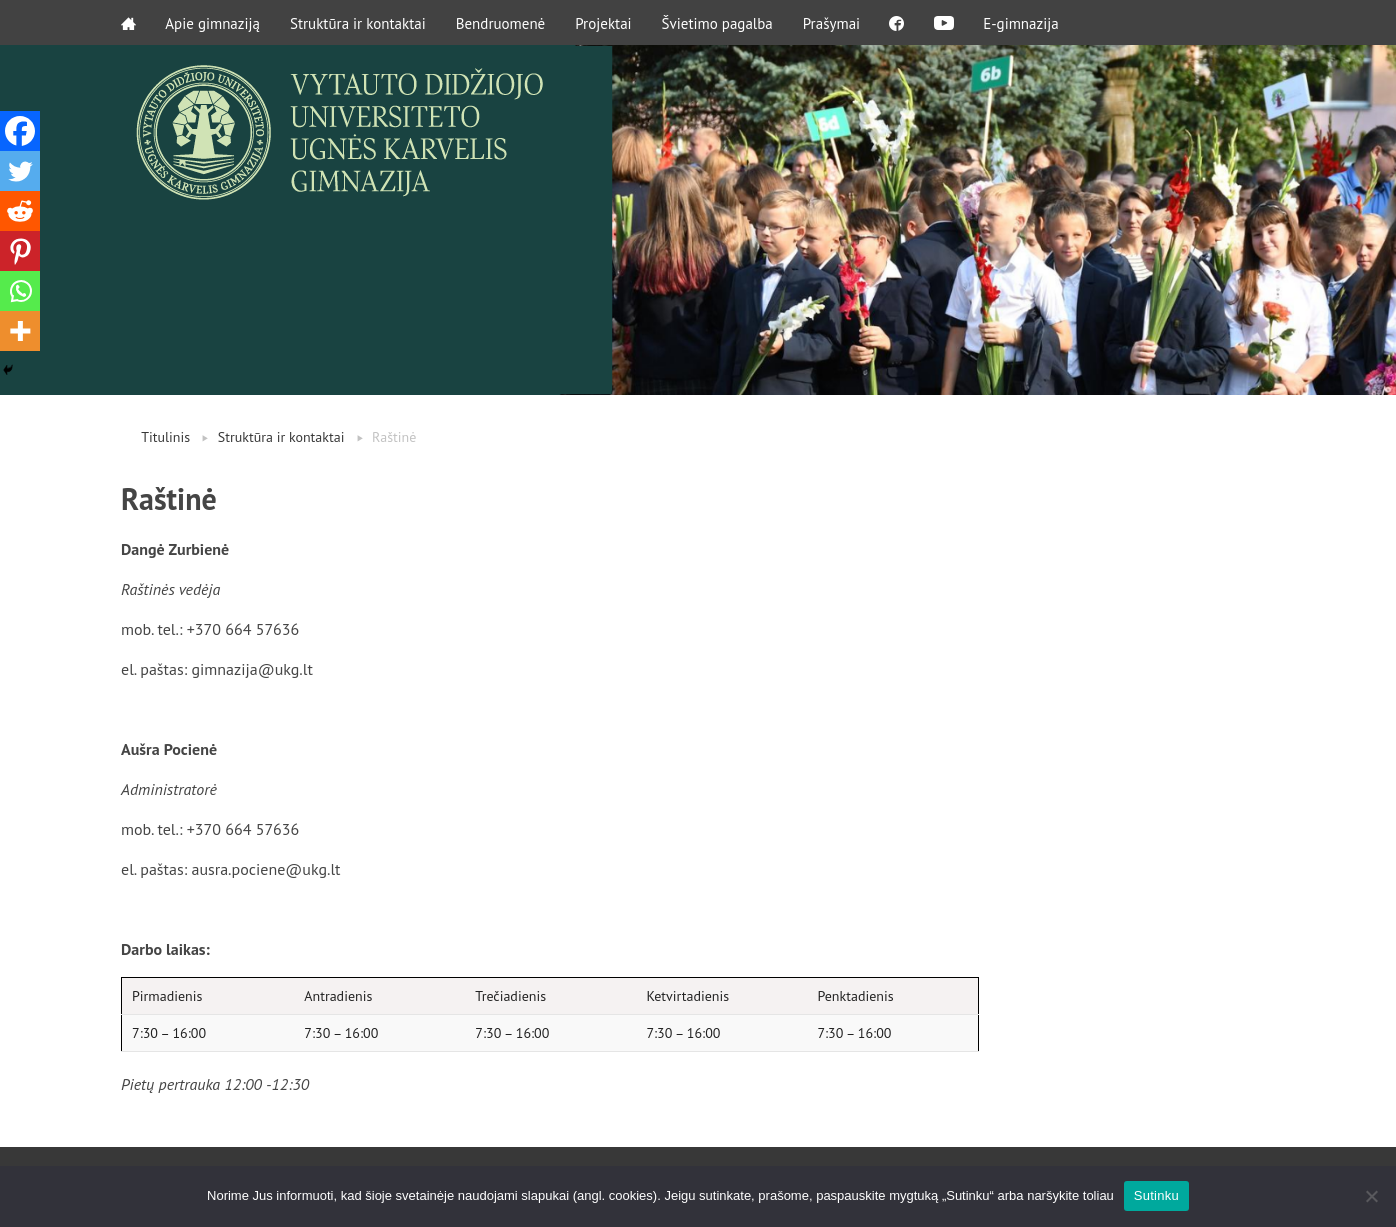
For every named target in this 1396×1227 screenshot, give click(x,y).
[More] (20, 331)
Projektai (604, 22)
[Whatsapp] (20, 291)
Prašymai (831, 22)
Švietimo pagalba (717, 22)
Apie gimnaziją (213, 22)
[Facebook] (20, 131)
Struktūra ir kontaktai (359, 22)
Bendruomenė (501, 22)
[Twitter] (20, 171)
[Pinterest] (20, 251)
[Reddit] (20, 211)
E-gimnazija (1024, 22)
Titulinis (165, 437)
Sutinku (1156, 1195)
